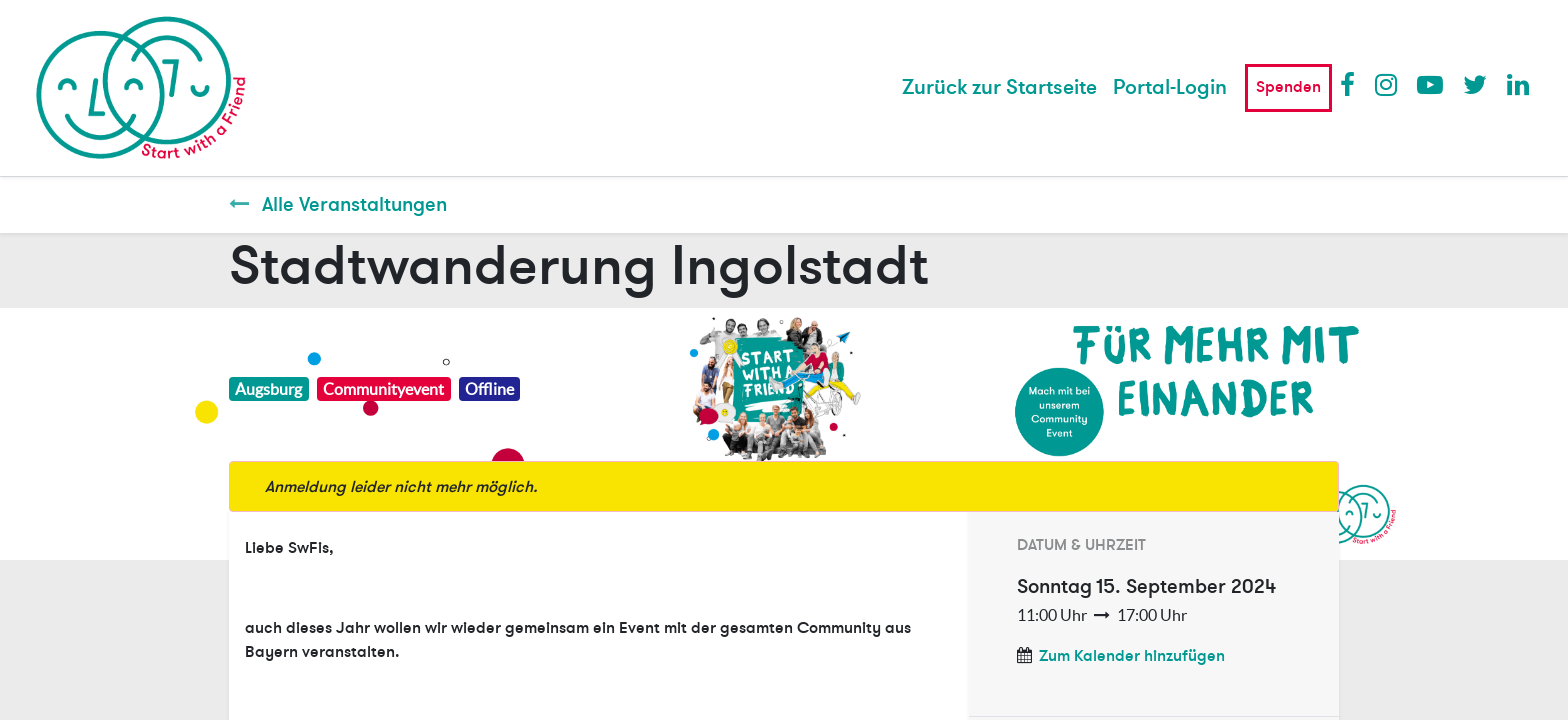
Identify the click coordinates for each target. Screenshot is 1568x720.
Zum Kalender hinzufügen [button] (1132, 656)
